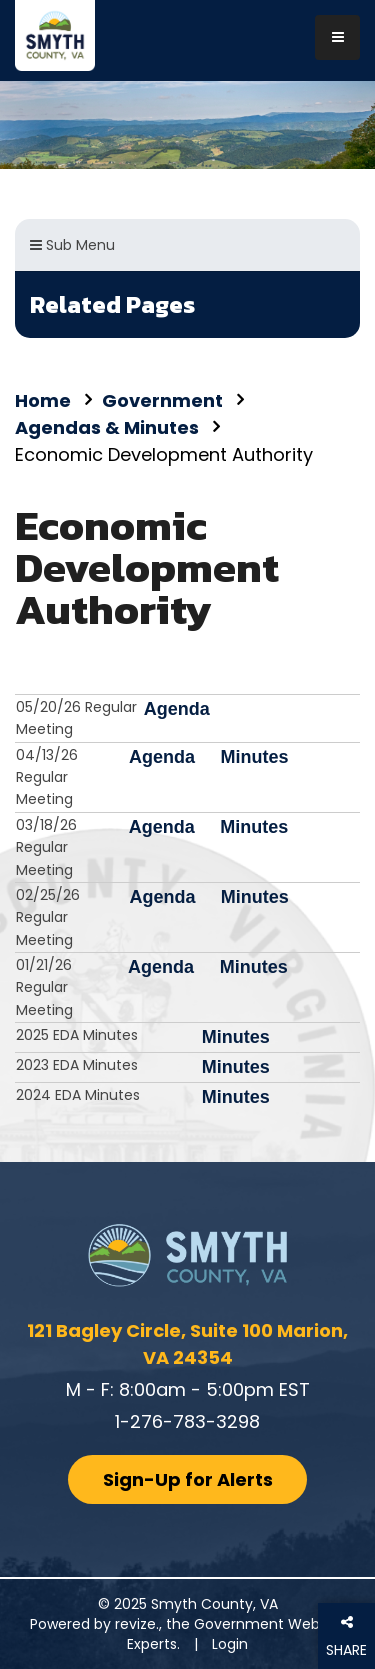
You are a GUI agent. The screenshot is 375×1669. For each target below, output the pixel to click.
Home (43, 400)
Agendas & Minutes (107, 427)
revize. (137, 1624)
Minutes (254, 757)
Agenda (177, 709)
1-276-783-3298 (187, 1421)
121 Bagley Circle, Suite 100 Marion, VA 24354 (187, 1344)
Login (230, 1644)
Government (162, 400)
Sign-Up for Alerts (188, 1479)
